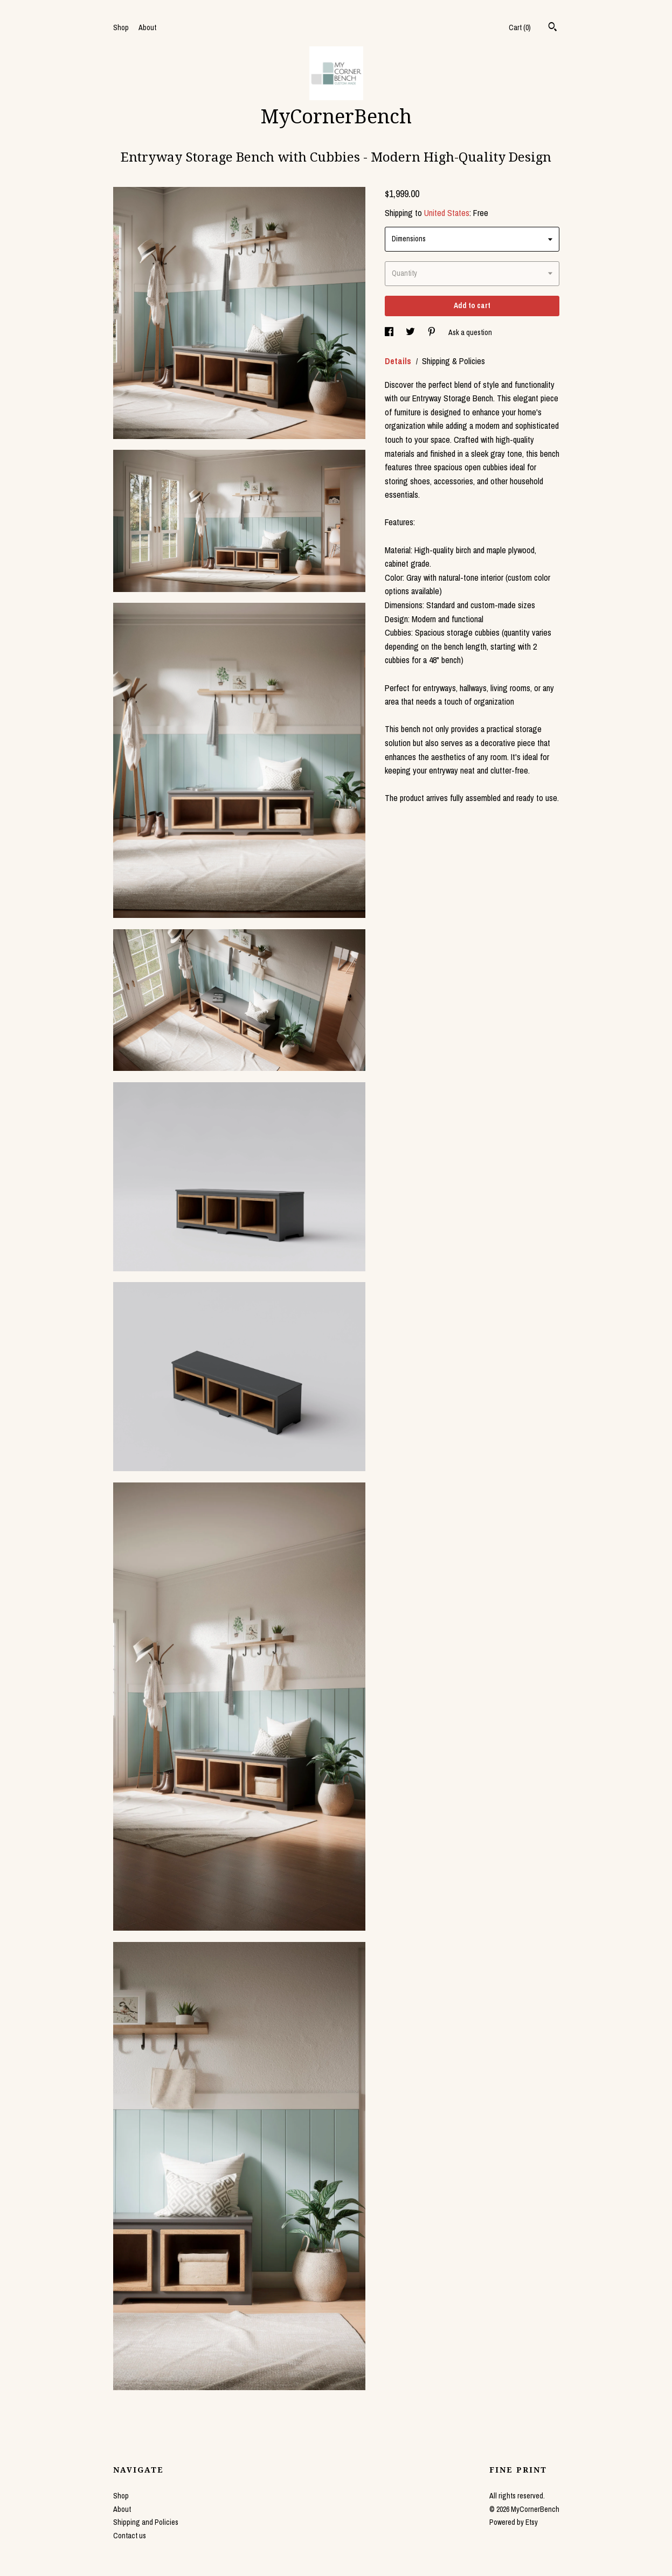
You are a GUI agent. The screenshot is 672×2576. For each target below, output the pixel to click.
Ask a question (470, 332)
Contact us (129, 2535)
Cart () (520, 27)
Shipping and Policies (145, 2522)
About (147, 27)
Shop (121, 27)
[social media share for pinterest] (432, 332)
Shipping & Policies (453, 361)
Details (399, 361)
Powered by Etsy (513, 2522)
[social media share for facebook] (390, 332)
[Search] (553, 28)
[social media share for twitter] (411, 332)
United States (446, 213)
